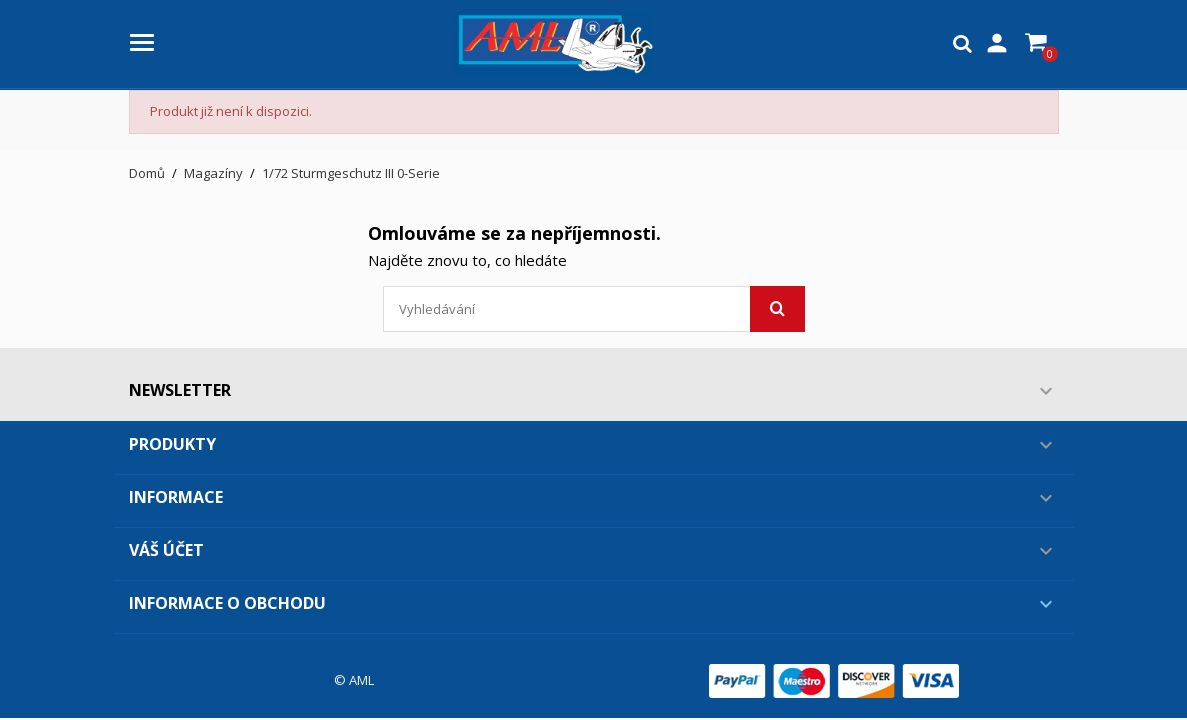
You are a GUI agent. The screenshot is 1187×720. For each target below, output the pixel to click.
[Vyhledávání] (594, 309)
